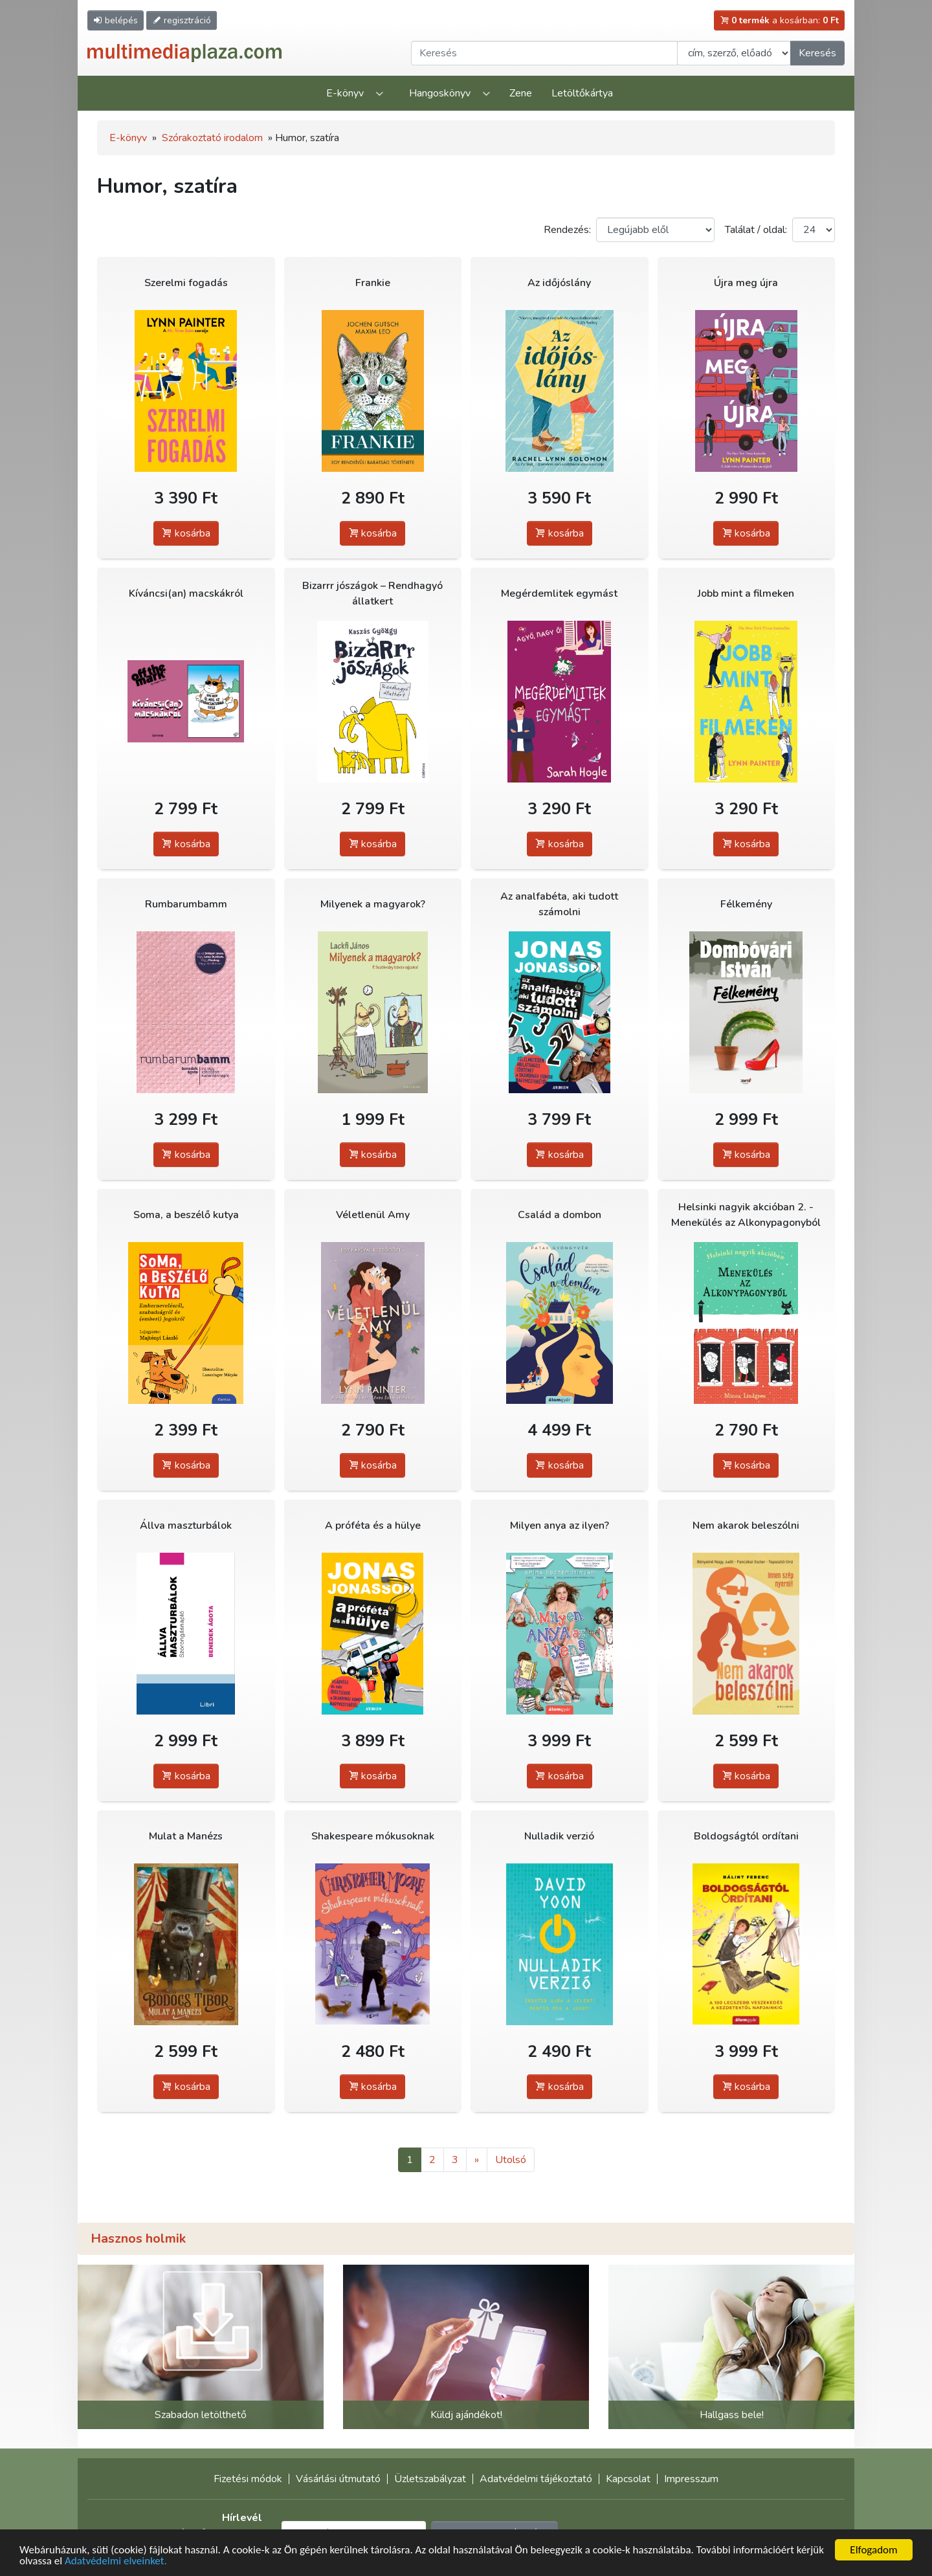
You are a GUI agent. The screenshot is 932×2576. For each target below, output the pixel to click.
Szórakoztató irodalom (212, 138)
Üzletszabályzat (430, 2479)
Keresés (817, 53)
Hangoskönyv (440, 93)
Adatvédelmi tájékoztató (536, 2479)
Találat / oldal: (756, 230)
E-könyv (345, 93)
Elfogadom (873, 2550)
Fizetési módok (248, 2479)
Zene (520, 93)
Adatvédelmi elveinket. (116, 2561)
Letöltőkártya (582, 93)
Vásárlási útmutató (338, 2479)
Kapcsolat (628, 2479)
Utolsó (510, 2160)
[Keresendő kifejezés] (544, 53)
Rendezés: (567, 230)
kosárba (186, 533)
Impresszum (691, 2479)
